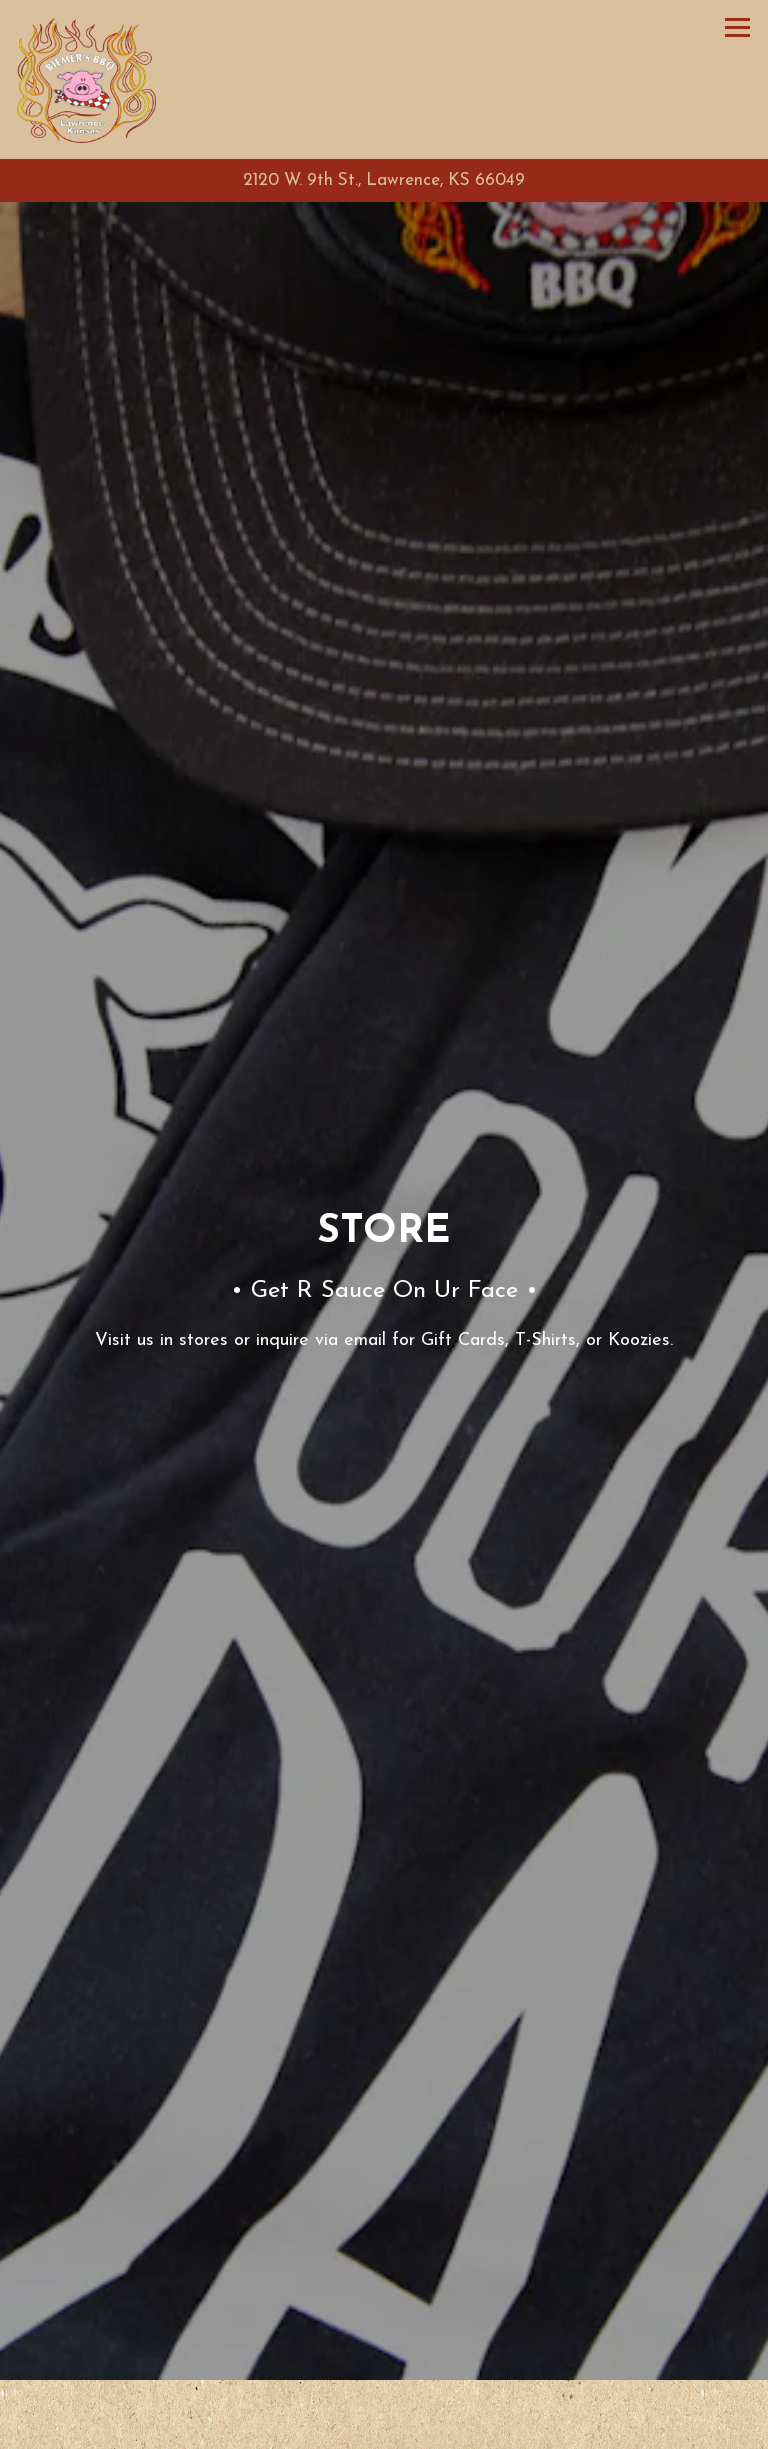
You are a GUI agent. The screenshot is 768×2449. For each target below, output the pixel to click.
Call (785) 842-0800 (384, 2385)
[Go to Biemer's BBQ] (384, 181)
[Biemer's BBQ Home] (87, 79)
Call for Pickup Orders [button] (384, 2429)
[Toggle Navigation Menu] (737, 27)
